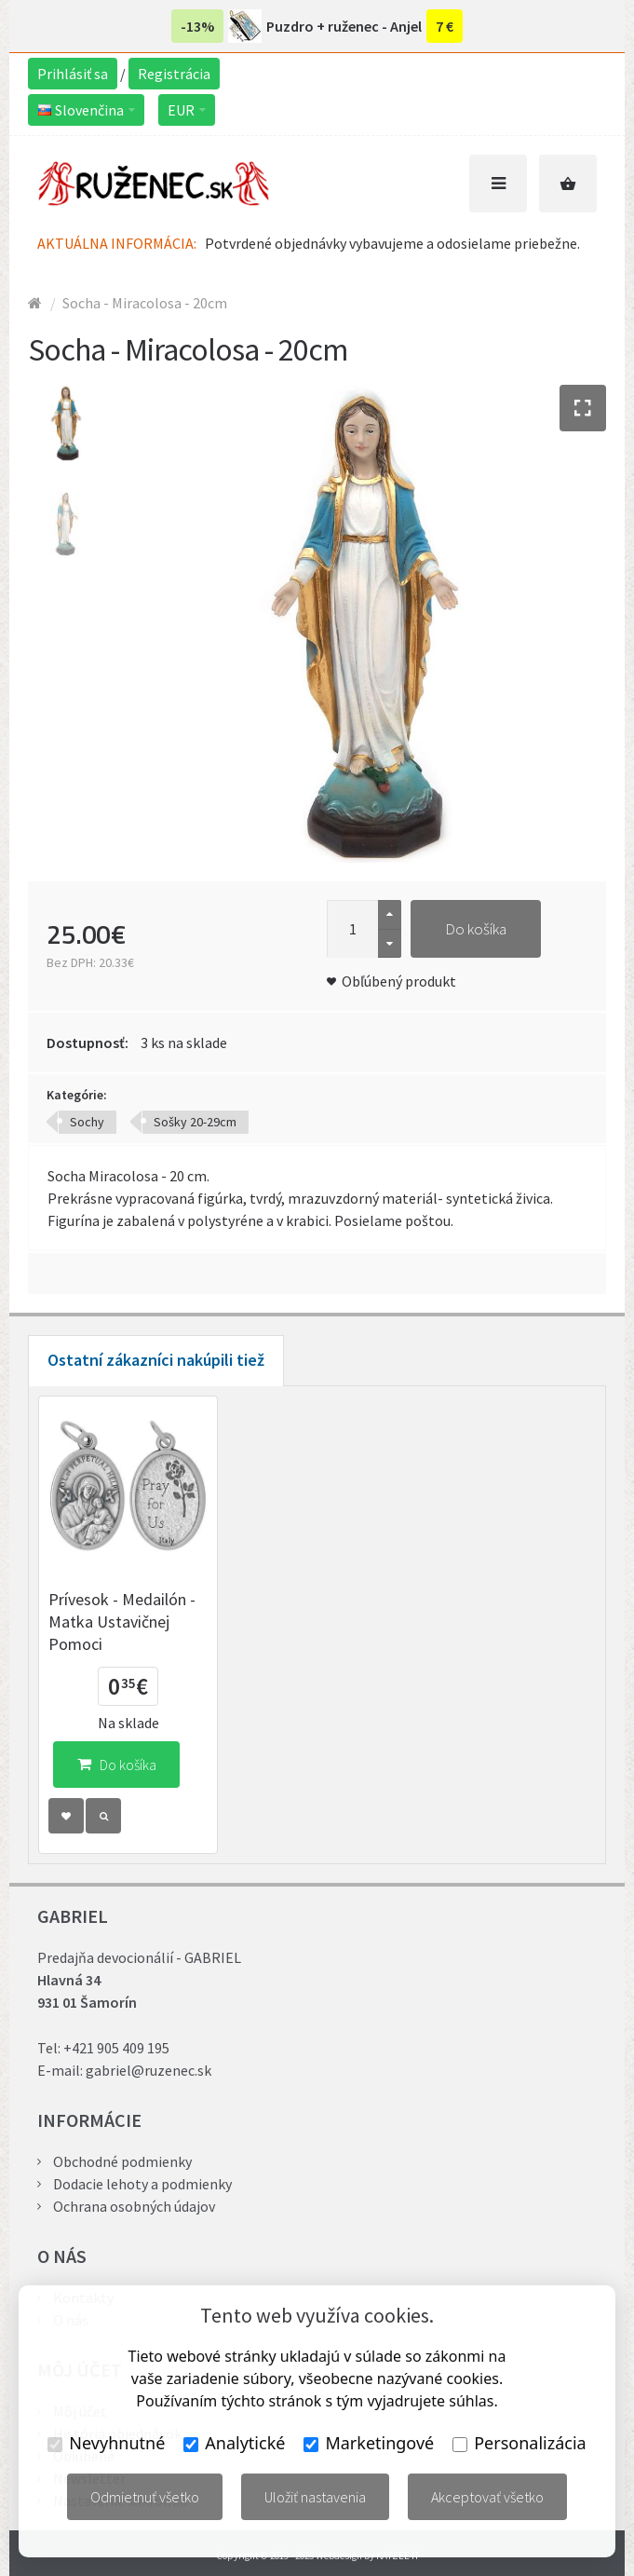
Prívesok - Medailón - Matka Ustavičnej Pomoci (122, 1621)
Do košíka (475, 929)
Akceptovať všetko (487, 2496)
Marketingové (369, 2443)
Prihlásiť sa (72, 73)
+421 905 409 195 (116, 2047)
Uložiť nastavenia (315, 2496)
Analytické (234, 2443)
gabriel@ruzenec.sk (148, 2070)
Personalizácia (519, 2443)
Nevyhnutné (106, 2443)
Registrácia (174, 73)
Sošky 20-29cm (195, 1121)
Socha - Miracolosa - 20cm (144, 302)
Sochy (87, 1121)
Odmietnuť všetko (144, 2496)
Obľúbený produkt (399, 981)
